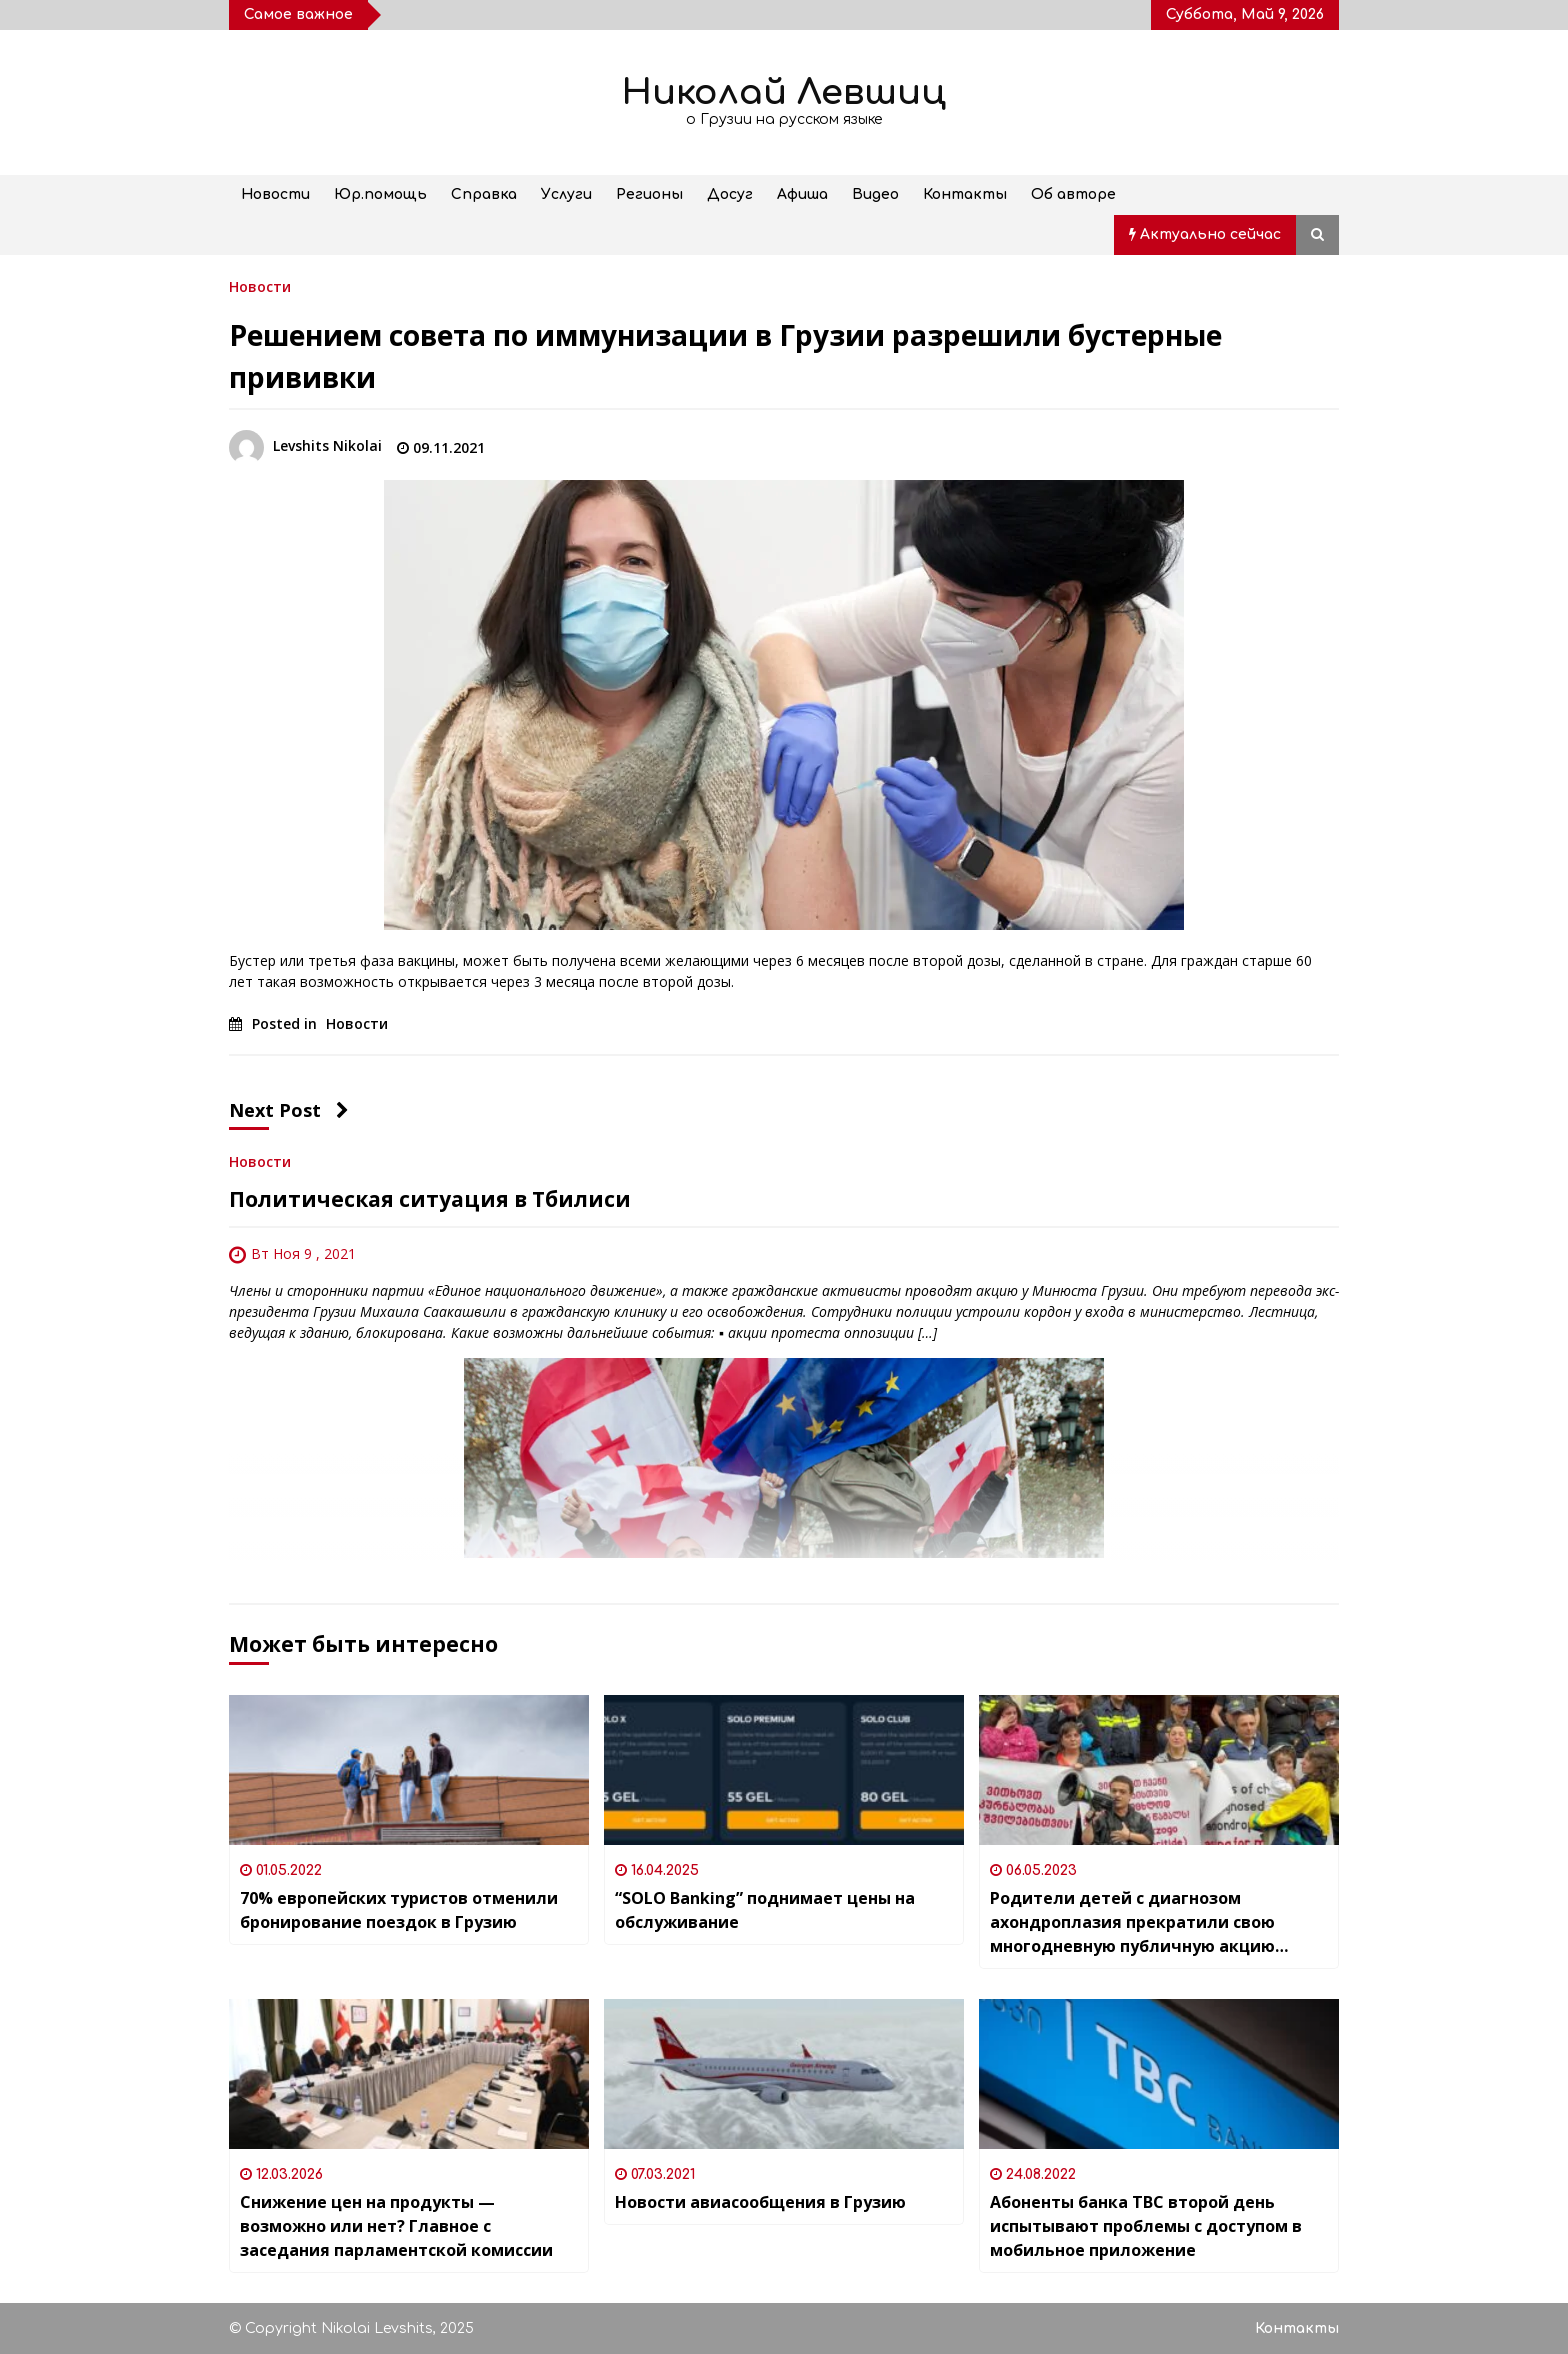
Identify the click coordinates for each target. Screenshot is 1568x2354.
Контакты (965, 194)
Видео (875, 194)
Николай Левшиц (784, 92)
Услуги (566, 194)
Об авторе (1073, 194)
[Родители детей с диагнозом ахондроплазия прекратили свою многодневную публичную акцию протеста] (1159, 1770)
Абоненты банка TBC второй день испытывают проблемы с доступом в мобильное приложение (1146, 2226)
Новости (275, 194)
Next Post (289, 1110)
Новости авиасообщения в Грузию (760, 2202)
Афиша (802, 194)
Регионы (649, 194)
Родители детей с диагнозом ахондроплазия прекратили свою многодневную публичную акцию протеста (1132, 1922)
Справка (484, 194)
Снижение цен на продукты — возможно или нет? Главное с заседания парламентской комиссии (396, 2226)
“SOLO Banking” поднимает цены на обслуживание (765, 1910)
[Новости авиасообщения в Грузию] (784, 2074)
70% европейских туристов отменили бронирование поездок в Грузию (399, 1910)
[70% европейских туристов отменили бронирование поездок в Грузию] (409, 1770)
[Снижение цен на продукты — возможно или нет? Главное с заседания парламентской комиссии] (409, 2074)
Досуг (730, 194)
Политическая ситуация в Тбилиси (430, 1199)
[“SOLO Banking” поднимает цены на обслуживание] (784, 1770)
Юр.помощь (380, 194)
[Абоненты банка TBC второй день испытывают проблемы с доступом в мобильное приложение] (1159, 2074)
